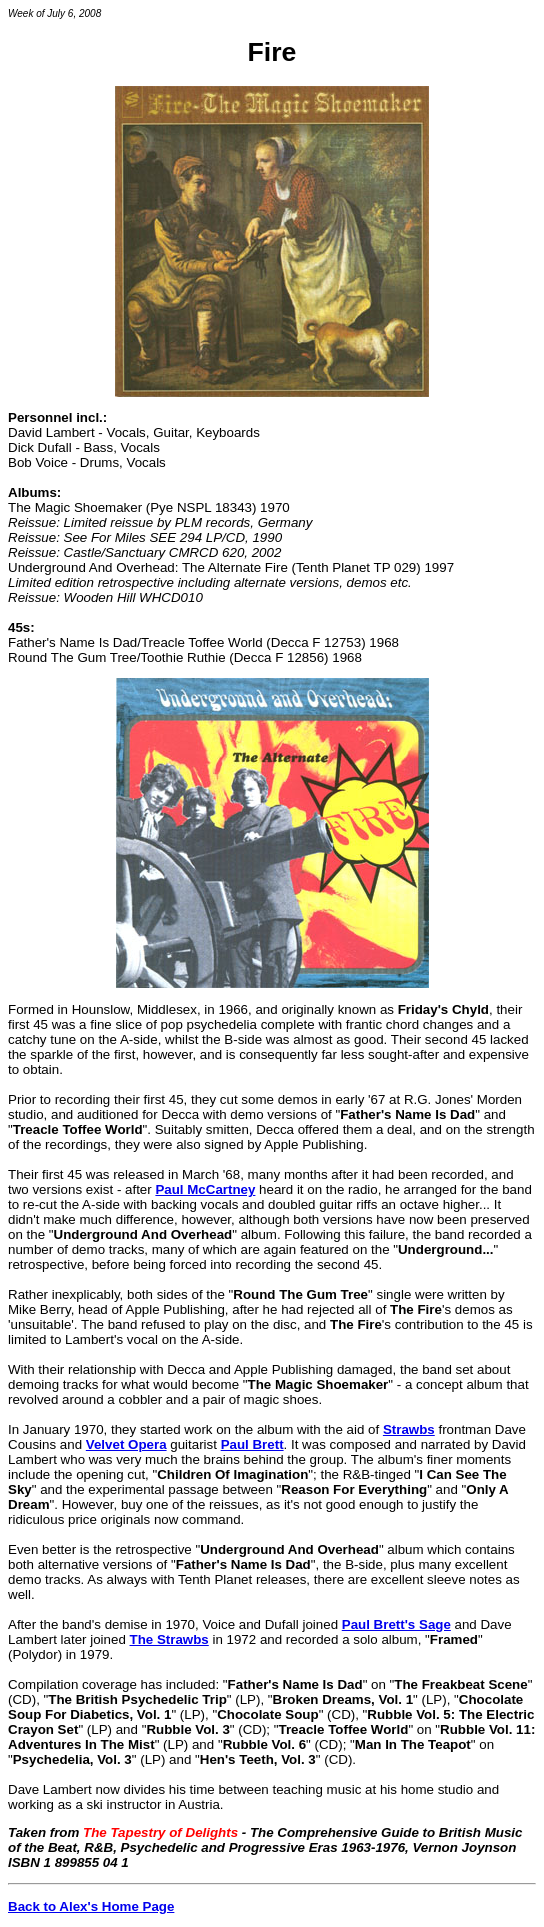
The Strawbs (169, 1639)
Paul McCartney (205, 1189)
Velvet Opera (126, 1444)
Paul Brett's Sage (396, 1624)
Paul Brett (252, 1444)
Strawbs (409, 1429)
